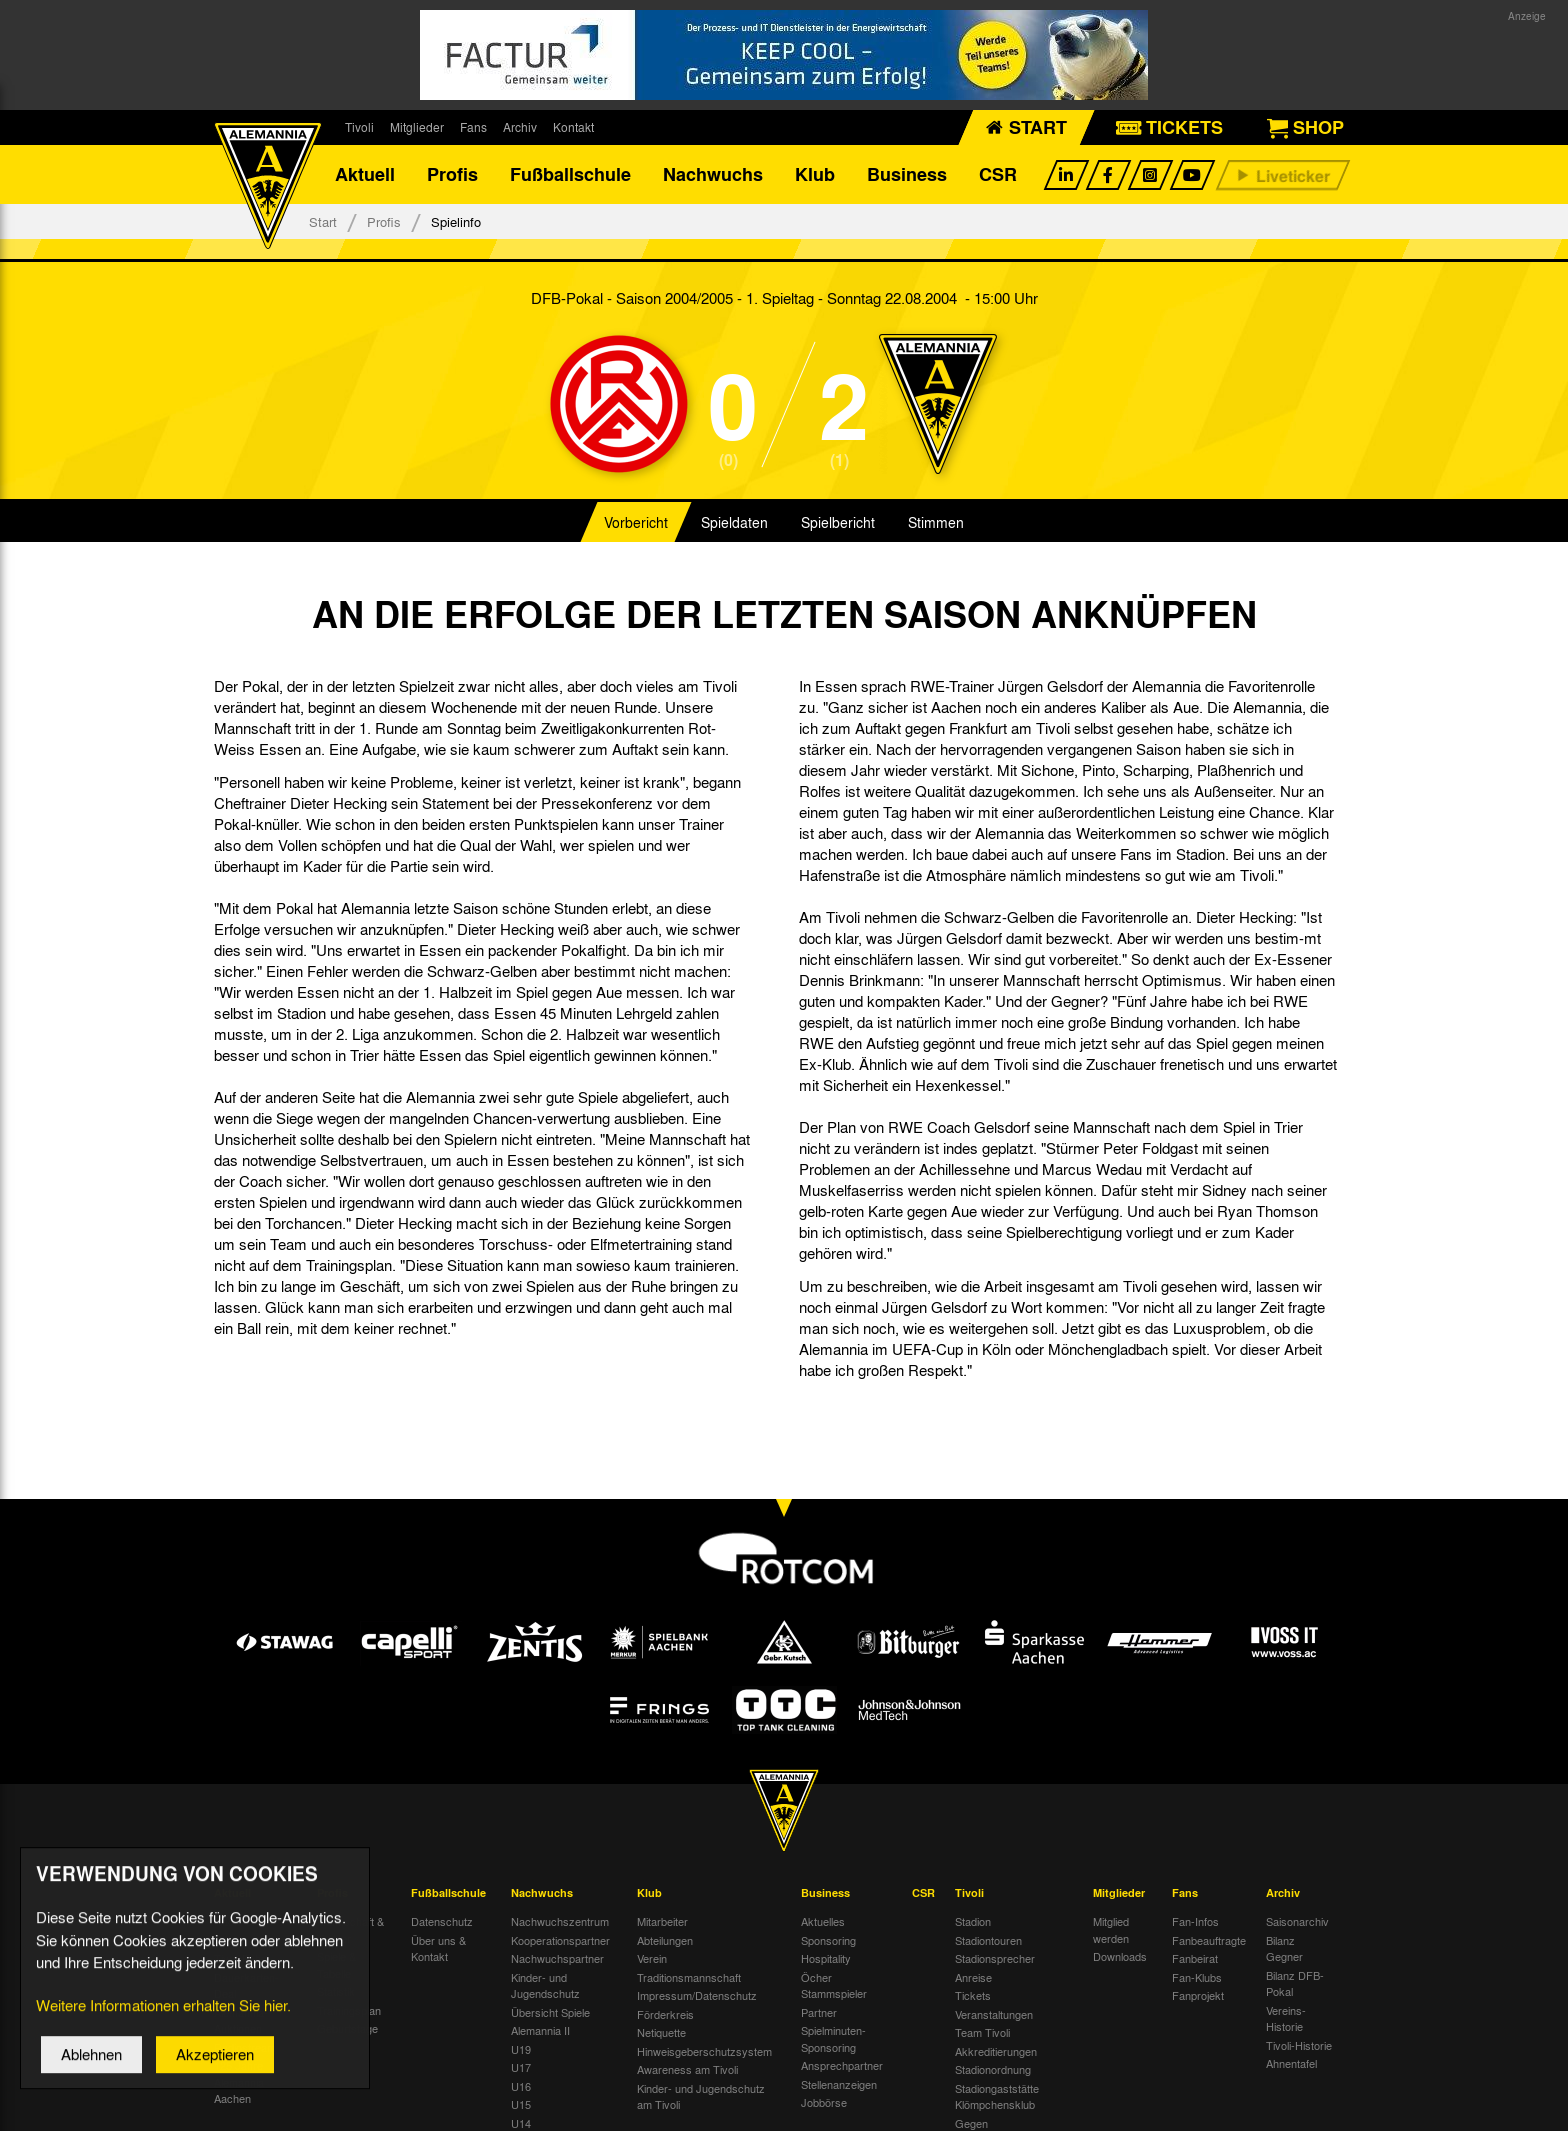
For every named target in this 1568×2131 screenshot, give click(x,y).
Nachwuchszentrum (560, 1922)
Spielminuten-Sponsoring (833, 2039)
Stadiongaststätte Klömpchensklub (997, 2097)
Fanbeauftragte (1209, 1941)
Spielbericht (838, 524)
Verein (652, 1959)
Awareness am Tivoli (687, 2070)
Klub (815, 175)
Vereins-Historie (1286, 2019)
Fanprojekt (1198, 1996)
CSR (998, 175)
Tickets (973, 1996)
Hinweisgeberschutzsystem (704, 2052)
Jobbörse (824, 2103)
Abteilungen (665, 1941)
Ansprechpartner (842, 2066)
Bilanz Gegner (1284, 1949)
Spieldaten (734, 524)
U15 (521, 2105)
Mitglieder (417, 127)
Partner (819, 2013)
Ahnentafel (1291, 2064)
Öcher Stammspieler (834, 1986)
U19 (521, 2050)
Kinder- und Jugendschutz (545, 1986)
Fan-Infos (1195, 1922)
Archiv (520, 127)
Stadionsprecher (995, 1959)
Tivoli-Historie (1299, 2046)
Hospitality (826, 1959)
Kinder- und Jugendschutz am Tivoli (701, 2097)
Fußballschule (570, 175)
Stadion (973, 1922)
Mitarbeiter (662, 1922)
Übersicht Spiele (550, 2013)
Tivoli (359, 127)
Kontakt (573, 127)
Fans (473, 127)
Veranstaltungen (994, 2015)
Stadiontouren (988, 1941)
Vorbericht (636, 524)
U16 (521, 2087)
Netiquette (661, 2033)
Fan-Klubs (1197, 1978)
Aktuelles (823, 1922)
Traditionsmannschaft (689, 1978)
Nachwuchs (713, 175)
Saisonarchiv (1297, 1922)
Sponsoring (828, 1941)
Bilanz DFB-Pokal (1295, 1984)
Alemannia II (540, 2031)
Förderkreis (665, 2015)
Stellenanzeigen (839, 2085)
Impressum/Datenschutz (697, 1996)
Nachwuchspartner (557, 1959)
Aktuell (365, 175)
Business (907, 175)
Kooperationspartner (560, 1941)
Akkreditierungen (996, 2052)
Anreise (973, 1978)
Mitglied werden (1111, 1930)
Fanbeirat (1195, 1959)
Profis (452, 175)
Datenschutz (442, 1922)
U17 (521, 2068)
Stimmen (936, 524)
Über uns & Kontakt (438, 1949)
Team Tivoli (982, 2033)
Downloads (1120, 1957)
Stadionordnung (993, 2070)
